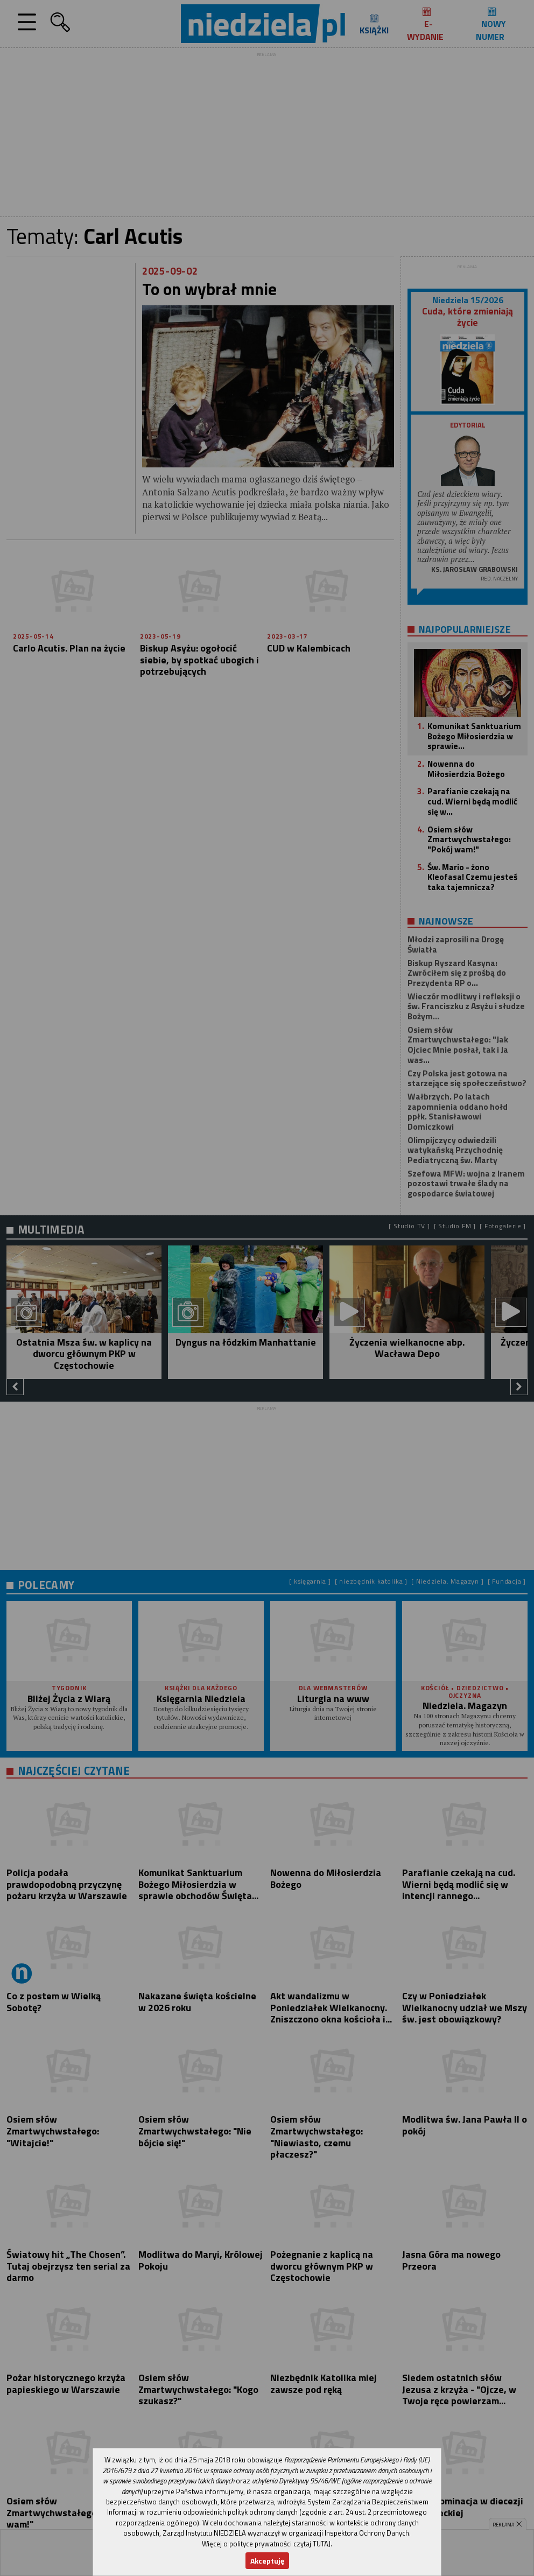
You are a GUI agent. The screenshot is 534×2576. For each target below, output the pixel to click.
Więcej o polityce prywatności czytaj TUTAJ (266, 2543)
